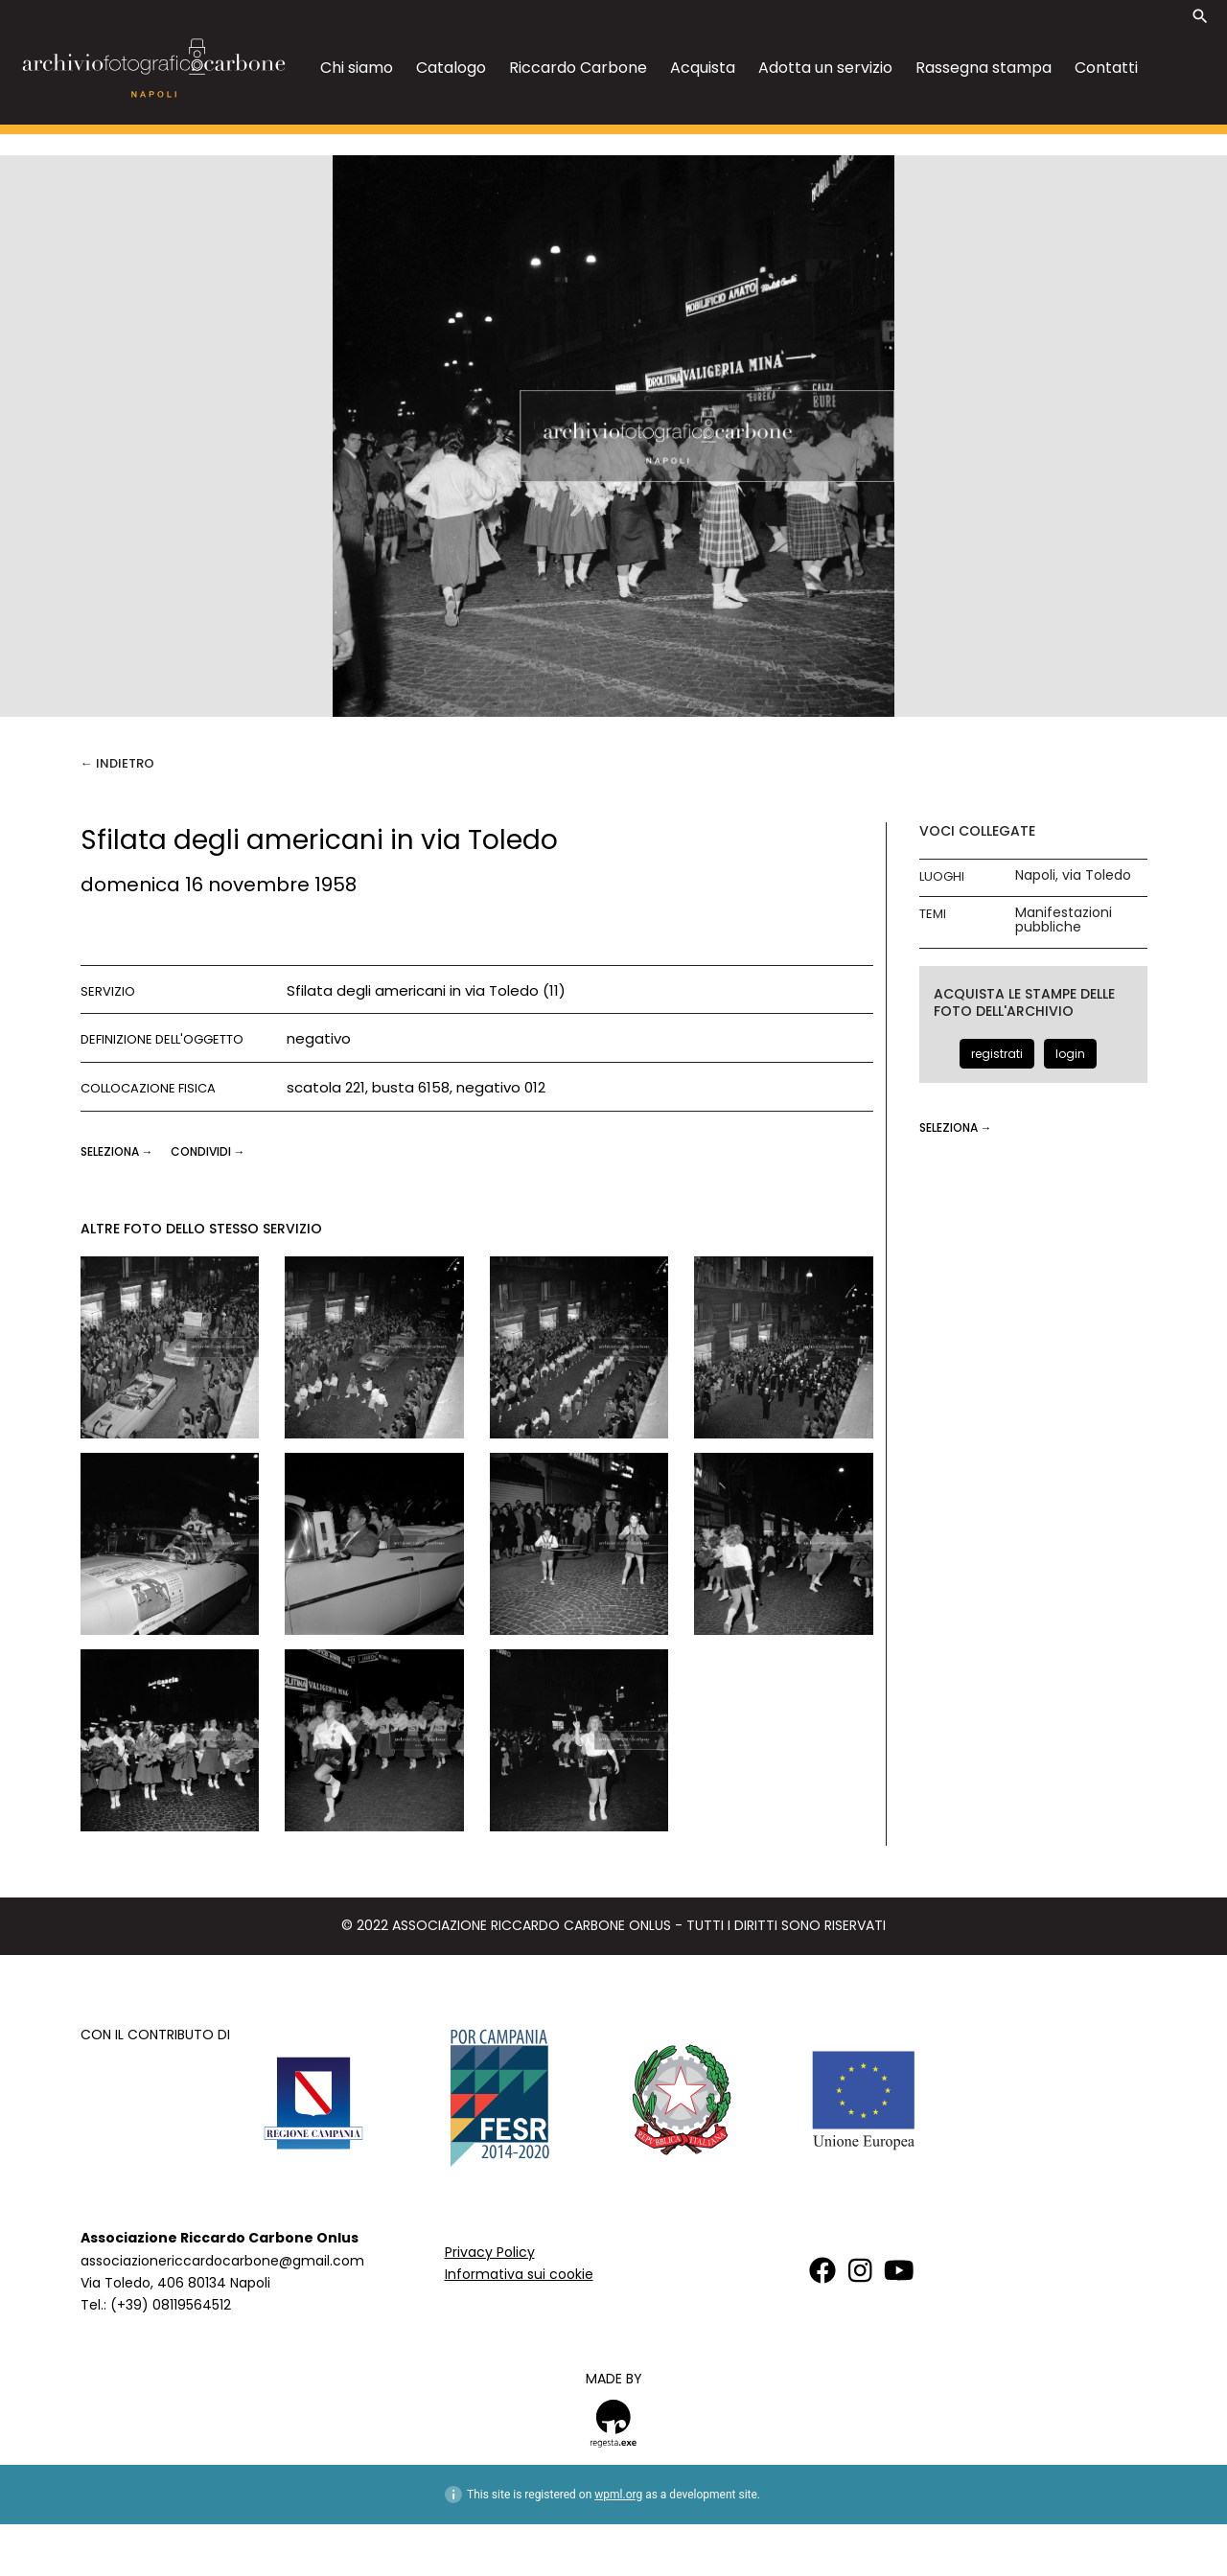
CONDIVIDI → (208, 1151)
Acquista (702, 68)
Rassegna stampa (983, 68)
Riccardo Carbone (578, 68)
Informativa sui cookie (519, 2274)
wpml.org (618, 2494)
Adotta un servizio (825, 68)
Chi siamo (356, 68)
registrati (997, 1054)
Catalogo (451, 68)
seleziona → (118, 1151)
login (1070, 1054)
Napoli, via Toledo (1073, 875)
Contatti (1106, 68)
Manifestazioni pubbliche (1063, 920)
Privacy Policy (490, 2252)
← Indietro (117, 763)
